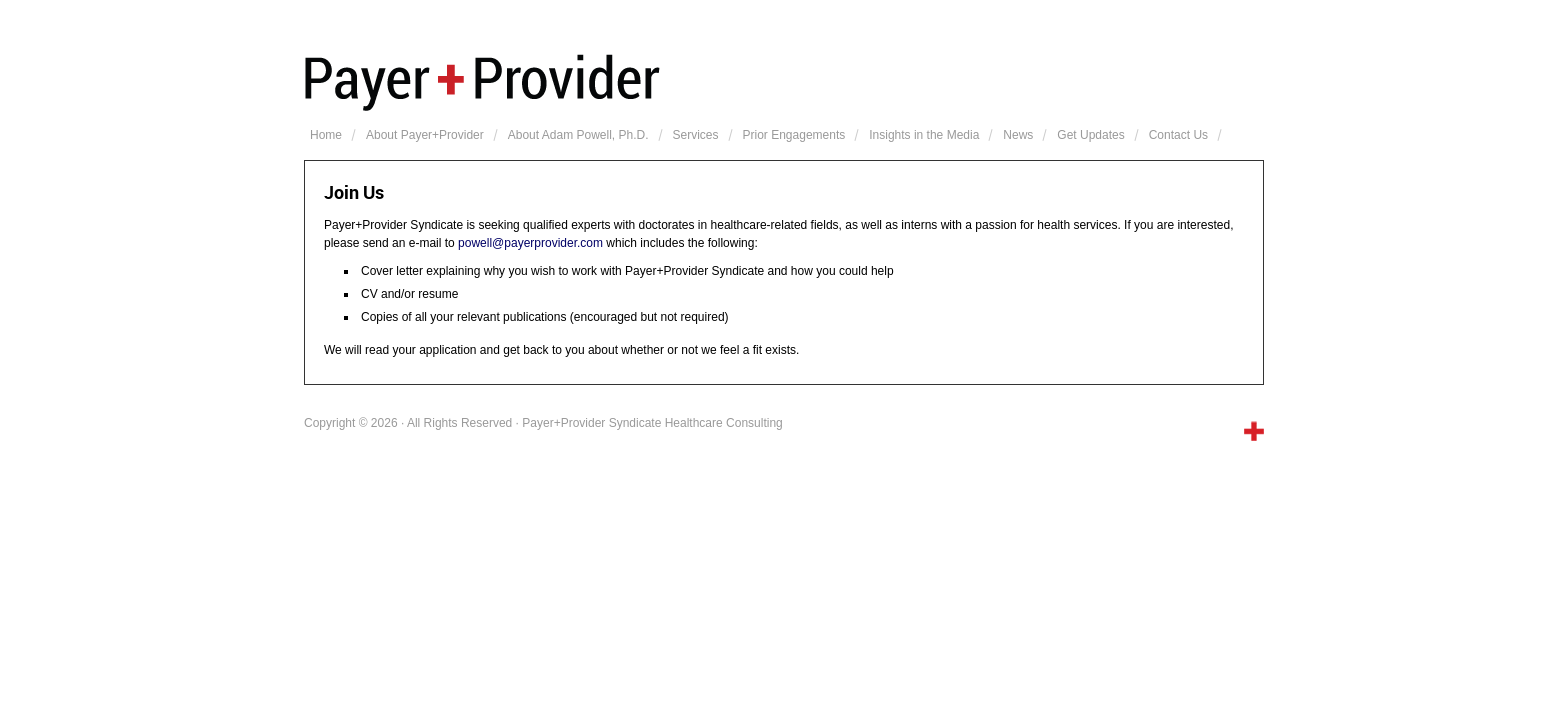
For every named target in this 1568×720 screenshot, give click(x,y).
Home (326, 135)
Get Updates (1090, 135)
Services (696, 135)
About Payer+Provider (425, 135)
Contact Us (1178, 135)
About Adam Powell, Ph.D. (578, 135)
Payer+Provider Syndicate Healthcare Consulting (784, 80)
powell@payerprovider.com (530, 243)
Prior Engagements (794, 135)
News (1018, 135)
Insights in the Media (924, 135)
